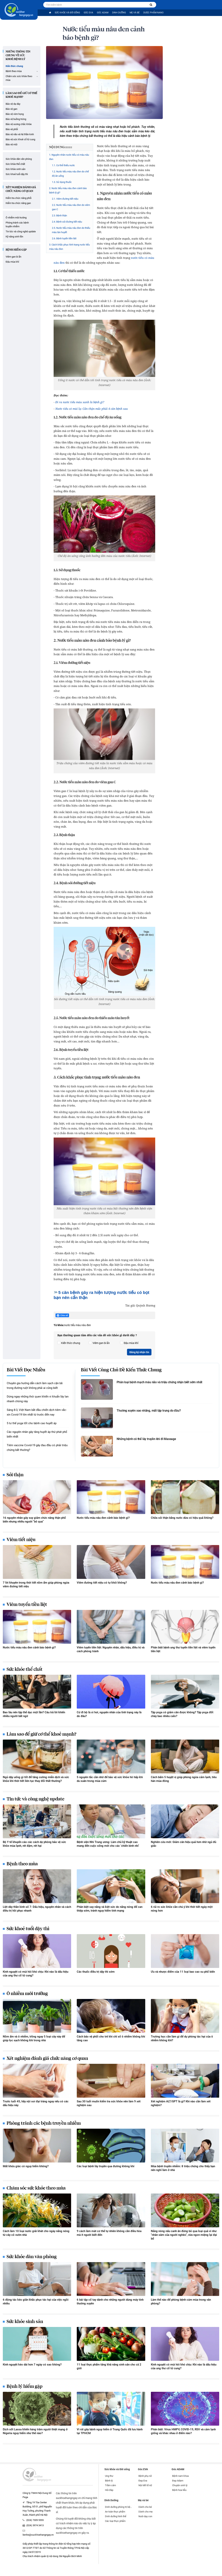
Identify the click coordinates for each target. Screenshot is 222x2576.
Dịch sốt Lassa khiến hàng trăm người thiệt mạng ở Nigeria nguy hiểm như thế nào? (35, 2431)
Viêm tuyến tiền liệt (27, 1604)
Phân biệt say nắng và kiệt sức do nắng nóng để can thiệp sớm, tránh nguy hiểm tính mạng (109, 1908)
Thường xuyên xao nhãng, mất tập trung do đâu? (149, 1410)
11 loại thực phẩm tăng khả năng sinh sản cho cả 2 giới (109, 2366)
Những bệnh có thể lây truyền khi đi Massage (146, 1439)
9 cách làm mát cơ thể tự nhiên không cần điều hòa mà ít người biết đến (109, 2233)
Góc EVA (88, 12)
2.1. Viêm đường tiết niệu (65, 198)
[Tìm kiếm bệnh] (151, 4)
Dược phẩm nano (153, 12)
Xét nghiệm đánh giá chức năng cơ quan (21, 189)
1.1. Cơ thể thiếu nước (63, 165)
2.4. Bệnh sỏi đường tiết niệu (67, 221)
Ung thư (109, 2476)
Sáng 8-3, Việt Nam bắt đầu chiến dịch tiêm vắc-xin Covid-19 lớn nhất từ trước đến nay (37, 1412)
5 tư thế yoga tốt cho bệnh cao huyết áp (31, 1423)
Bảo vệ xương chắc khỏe (19, 124)
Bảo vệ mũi (11, 144)
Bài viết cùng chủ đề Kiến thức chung (121, 1370)
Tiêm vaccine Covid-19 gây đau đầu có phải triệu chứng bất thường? (37, 1448)
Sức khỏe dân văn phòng (19, 159)
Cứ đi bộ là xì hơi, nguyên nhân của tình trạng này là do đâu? (109, 1714)
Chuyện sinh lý (179, 2485)
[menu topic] (37, 71)
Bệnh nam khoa (180, 2476)
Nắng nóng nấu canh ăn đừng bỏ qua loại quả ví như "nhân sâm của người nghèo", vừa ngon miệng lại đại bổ (184, 2234)
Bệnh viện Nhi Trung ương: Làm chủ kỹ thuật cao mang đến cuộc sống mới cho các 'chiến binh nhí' (108, 1843)
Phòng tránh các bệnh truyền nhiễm (17, 224)
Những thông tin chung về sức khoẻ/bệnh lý (18, 55)
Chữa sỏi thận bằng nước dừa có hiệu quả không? (182, 1517)
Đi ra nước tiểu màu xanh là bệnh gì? (79, 402)
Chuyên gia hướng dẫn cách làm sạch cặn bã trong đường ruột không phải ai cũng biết (34, 1386)
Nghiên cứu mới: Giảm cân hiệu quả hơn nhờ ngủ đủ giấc (183, 1843)
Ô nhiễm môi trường (16, 217)
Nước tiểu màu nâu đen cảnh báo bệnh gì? (103, 1517)
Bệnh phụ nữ (145, 2476)
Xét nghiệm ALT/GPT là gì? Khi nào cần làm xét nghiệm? (181, 2103)
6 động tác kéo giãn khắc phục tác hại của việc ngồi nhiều (35, 2301)
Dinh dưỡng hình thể (115, 2516)
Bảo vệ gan (11, 109)
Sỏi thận (15, 1475)
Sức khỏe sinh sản (15, 169)
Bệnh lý (109, 2480)
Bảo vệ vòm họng (15, 114)
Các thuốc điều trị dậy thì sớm (96, 1971)
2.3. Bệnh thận (59, 215)
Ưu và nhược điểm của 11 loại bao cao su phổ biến (183, 1971)
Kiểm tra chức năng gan (18, 203)
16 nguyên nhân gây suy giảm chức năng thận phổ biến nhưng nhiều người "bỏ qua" (34, 1519)
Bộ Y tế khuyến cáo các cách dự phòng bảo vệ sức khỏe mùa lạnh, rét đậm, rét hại (34, 1843)
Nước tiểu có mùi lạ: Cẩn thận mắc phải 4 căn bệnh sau (91, 409)
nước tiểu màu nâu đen (77, 1325)
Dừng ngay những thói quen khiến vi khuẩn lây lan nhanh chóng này (37, 1399)
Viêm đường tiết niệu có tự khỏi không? (102, 1582)
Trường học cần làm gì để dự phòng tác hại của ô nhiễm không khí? (182, 2038)
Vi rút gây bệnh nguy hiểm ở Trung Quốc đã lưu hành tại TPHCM (110, 2431)
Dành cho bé (145, 2507)
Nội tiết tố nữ (145, 2485)
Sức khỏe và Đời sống (67, 12)
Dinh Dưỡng (119, 12)
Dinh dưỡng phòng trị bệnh (118, 2507)
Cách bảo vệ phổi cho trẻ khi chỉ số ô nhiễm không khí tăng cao (111, 2038)
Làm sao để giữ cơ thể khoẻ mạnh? (21, 95)
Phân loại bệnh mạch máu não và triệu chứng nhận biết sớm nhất (159, 1382)
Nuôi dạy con (145, 2516)
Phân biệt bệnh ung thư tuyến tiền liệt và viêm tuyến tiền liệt (183, 1649)
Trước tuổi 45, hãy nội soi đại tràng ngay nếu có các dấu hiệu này (35, 2103)
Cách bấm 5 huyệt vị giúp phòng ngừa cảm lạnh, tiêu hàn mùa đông (184, 1779)
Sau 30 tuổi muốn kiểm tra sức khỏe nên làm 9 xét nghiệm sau (109, 2103)
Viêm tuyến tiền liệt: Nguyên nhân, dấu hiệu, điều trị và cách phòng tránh (110, 1649)
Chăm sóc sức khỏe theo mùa (19, 78)
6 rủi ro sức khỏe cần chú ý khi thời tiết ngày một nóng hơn (182, 1908)
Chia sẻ (62, 1315)
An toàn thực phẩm (115, 2511)
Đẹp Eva (142, 2480)
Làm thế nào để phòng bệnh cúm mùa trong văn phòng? (181, 2301)
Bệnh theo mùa (14, 71)
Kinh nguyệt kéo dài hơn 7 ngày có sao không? (32, 2364)
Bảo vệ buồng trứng (16, 119)
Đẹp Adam (177, 2480)
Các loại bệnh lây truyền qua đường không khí (105, 2166)
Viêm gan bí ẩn (13, 256)
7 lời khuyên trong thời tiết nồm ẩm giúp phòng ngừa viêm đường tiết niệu (36, 1584)
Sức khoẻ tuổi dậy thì (17, 174)
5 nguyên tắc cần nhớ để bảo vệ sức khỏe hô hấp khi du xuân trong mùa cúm (110, 1779)
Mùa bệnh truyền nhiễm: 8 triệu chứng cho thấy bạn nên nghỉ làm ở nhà (183, 2168)
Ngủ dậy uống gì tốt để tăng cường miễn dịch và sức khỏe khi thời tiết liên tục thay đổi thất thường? (36, 1779)
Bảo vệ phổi (12, 129)
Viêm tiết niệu (21, 1540)
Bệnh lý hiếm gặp (25, 2386)
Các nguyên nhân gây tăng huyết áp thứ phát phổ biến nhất (37, 1434)
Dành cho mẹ (145, 2511)
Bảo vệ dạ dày (13, 103)
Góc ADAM (102, 12)
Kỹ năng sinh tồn (14, 236)
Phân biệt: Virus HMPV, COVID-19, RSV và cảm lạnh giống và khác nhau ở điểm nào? (183, 2431)
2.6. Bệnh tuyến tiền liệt (64, 238)
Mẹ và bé (135, 12)
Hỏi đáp (109, 2490)
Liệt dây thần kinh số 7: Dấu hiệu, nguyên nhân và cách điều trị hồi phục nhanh (37, 1908)
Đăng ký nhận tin (139, 1352)
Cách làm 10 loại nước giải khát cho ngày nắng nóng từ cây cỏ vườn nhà (36, 2233)
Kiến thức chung (14, 66)
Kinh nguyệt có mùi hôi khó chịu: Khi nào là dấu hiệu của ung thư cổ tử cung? (35, 1973)
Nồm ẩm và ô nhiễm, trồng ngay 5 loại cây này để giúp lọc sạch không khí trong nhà (34, 2038)
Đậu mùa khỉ (12, 261)
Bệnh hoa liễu (179, 2490)
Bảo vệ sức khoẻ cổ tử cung (20, 139)
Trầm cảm (110, 2485)
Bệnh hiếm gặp (16, 249)
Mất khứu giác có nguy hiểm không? (26, 2166)
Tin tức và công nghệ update (21, 231)
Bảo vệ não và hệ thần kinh (20, 134)
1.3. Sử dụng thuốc (62, 182)
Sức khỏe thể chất (15, 164)
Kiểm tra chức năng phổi (18, 198)
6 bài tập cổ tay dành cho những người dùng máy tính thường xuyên (110, 2301)
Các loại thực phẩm (115, 2521)
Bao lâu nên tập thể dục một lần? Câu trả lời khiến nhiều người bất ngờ (34, 1714)
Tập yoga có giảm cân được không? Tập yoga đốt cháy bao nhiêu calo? (182, 1714)
